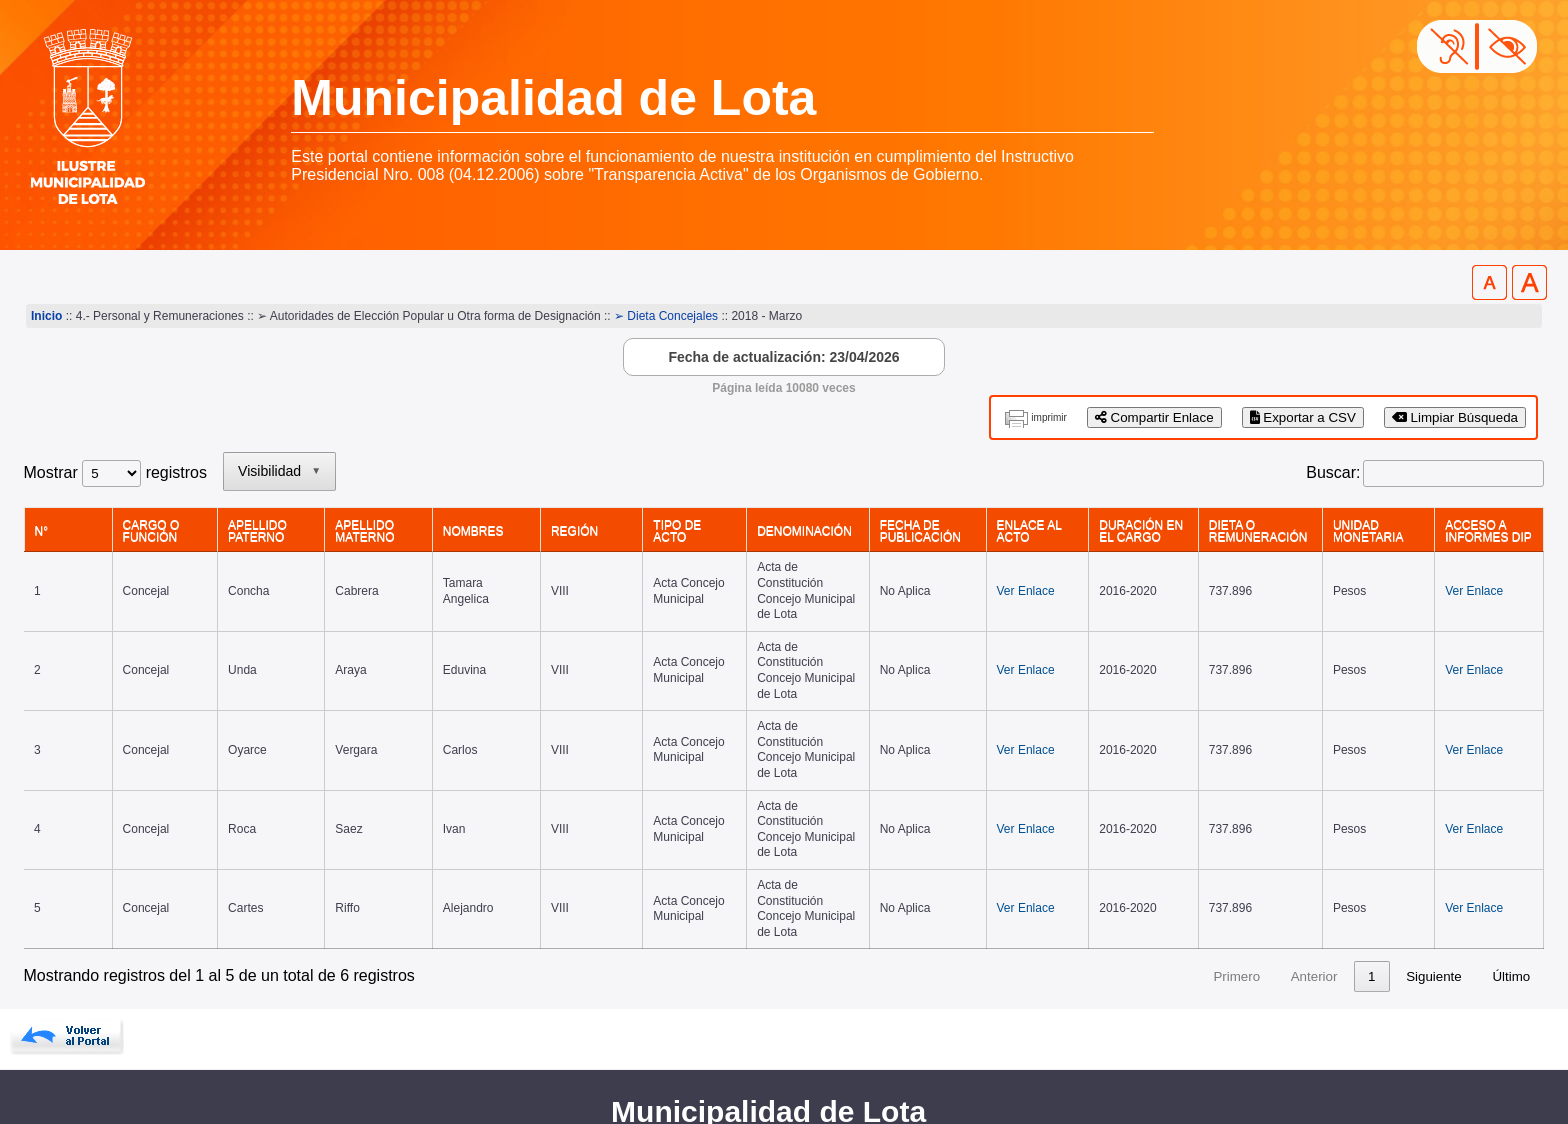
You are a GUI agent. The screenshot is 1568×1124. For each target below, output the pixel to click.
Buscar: (1333, 472)
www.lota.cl (64, 1063)
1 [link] (1333, 820)
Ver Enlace (993, 575)
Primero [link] (1198, 820)
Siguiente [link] (1434, 820)
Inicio (46, 316)
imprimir (1049, 417)
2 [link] (1371, 820)
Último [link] (1511, 820)
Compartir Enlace (1154, 417)
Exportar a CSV (1303, 417)
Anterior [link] (1276, 820)
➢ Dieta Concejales (666, 316)
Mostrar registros (115, 472)
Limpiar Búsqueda (1455, 417)
